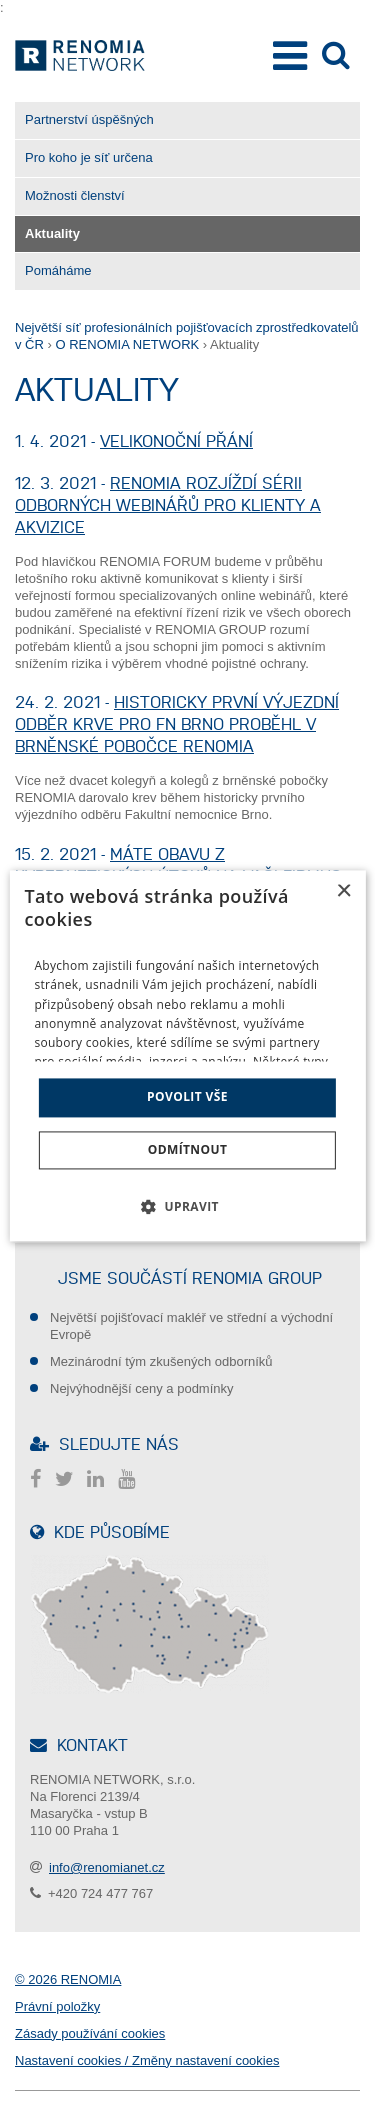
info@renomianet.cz (107, 1867)
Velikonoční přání (176, 441)
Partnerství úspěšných (89, 119)
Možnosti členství (75, 195)
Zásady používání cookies (90, 2033)
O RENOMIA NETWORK (127, 344)
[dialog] (187, 1055)
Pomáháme (58, 270)
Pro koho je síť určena (89, 157)
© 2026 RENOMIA (68, 1979)
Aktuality (52, 233)
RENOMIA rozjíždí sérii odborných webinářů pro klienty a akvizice (168, 505)
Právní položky (57, 2006)
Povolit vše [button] (187, 1097)
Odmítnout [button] (188, 1149)
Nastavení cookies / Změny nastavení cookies (147, 2060)
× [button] (343, 891)
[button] (187, 1206)
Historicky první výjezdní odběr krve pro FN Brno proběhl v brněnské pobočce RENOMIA (177, 724)
